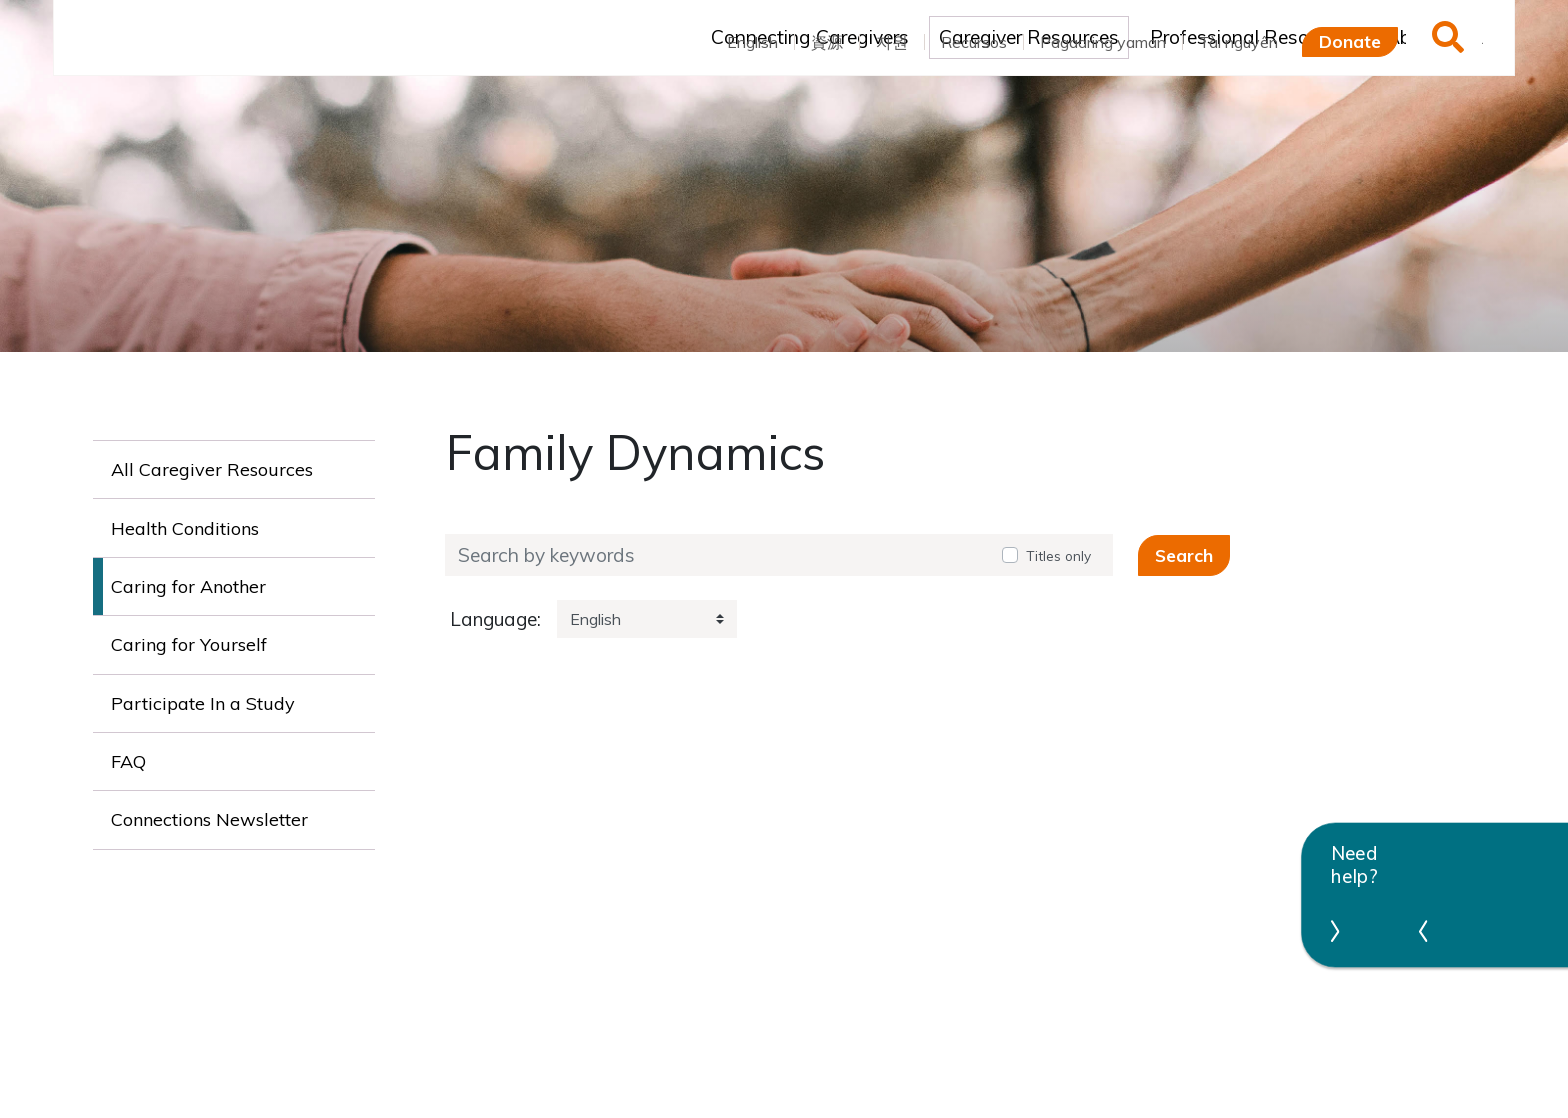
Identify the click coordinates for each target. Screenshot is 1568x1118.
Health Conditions (185, 528)
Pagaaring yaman (1103, 42)
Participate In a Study (203, 703)
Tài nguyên (1238, 42)
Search (1184, 555)
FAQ (128, 761)
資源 (827, 42)
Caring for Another (188, 586)
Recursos (974, 42)
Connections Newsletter (209, 819)
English (752, 42)
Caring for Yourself (189, 644)
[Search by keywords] (717, 555)
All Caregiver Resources (212, 469)
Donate (1350, 41)
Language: (495, 619)
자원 (892, 42)
